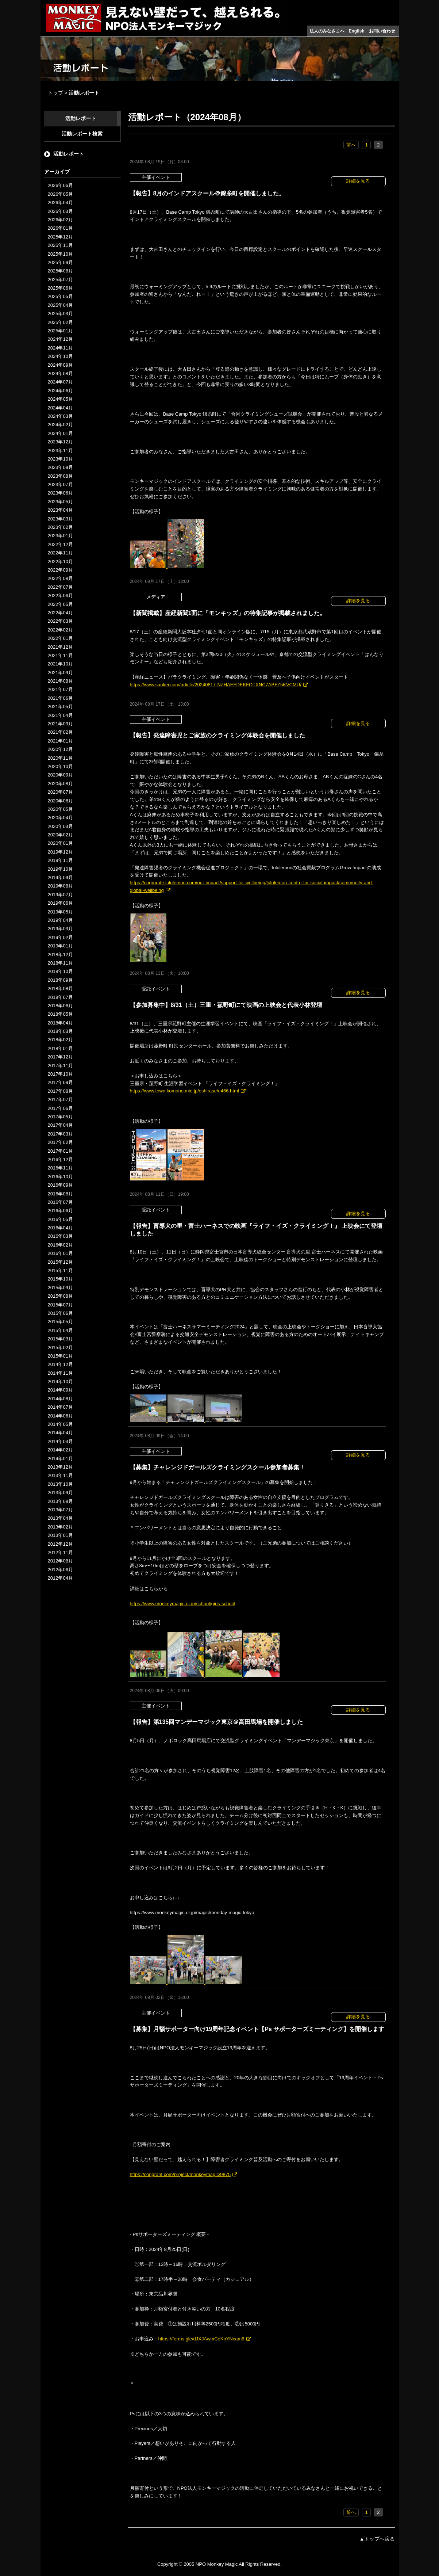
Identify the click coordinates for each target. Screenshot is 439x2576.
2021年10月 (60, 664)
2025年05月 (60, 296)
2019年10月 (60, 869)
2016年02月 (60, 1245)
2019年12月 (60, 852)
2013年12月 (60, 1467)
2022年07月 (60, 587)
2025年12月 (60, 237)
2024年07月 (60, 382)
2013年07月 (60, 1509)
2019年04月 (60, 920)
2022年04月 (60, 612)
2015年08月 (60, 1296)
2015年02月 (60, 1347)
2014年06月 (60, 1416)
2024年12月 (60, 339)
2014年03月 (60, 1441)
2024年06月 (60, 390)
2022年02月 (60, 630)
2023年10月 (60, 459)
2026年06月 (60, 185)
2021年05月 (60, 706)
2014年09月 (60, 1390)
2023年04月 (60, 510)
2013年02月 (60, 1527)
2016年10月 (60, 1176)
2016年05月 (60, 1219)
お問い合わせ (382, 31)
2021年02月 (60, 732)
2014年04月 (60, 1432)
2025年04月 (60, 305)
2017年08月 (60, 1091)
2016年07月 (60, 1202)
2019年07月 (60, 894)
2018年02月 (60, 1039)
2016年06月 (60, 1210)
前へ (351, 145)
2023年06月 (60, 493)
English (357, 31)
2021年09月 (60, 672)
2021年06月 (60, 698)
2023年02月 (60, 527)
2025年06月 (60, 288)
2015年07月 (60, 1305)
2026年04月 (60, 202)
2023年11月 (60, 450)
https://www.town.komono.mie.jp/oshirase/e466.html (184, 1091)
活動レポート (80, 118)
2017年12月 (60, 1057)
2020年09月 (60, 775)
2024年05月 (60, 399)
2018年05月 (60, 1014)
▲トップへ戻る (377, 2539)
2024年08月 (60, 373)
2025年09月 (60, 262)
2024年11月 (60, 348)
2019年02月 (60, 937)
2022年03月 (60, 621)
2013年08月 (60, 1501)
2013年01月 (60, 1535)
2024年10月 (60, 356)
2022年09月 (60, 570)
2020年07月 (60, 792)
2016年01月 (60, 1253)
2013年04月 (60, 1518)
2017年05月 (60, 1116)
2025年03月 (60, 313)
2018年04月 (60, 1023)
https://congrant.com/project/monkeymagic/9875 (180, 2174)
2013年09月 (60, 1492)
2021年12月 (60, 647)
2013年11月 (60, 1475)
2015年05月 (60, 1321)
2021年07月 (60, 689)
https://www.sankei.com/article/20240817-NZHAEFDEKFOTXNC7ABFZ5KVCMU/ (215, 684)
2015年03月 (60, 1339)
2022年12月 (60, 544)
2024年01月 (60, 433)
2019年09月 (60, 877)
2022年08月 (60, 578)
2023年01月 (60, 535)
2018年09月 (60, 980)
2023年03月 (60, 519)
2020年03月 (60, 826)
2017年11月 (60, 1065)
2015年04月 (60, 1330)
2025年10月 (60, 254)
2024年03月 (60, 416)
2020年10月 (60, 766)
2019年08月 (60, 886)
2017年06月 (60, 1108)
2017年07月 (60, 1099)
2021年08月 (60, 681)
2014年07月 (60, 1407)
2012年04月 (60, 1578)
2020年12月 (60, 749)
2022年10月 (60, 561)
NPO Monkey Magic (217, 2564)
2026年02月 (60, 219)
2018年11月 (60, 963)
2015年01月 (60, 1356)
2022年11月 (60, 553)
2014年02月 (60, 1450)
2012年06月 (60, 1569)
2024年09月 (60, 365)
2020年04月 (60, 817)
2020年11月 (60, 758)
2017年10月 (60, 1074)
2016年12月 (60, 1159)
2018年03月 (60, 1031)
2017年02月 (60, 1142)
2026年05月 (60, 194)
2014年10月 (60, 1381)
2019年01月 (60, 946)
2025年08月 (60, 271)
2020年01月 (60, 843)
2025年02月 (60, 322)
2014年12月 (60, 1364)
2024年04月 (60, 408)
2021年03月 (60, 723)
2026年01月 (60, 228)
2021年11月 (60, 655)
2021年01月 (60, 741)
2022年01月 (60, 638)
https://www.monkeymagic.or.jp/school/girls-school (182, 1603)
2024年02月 (60, 424)
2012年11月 (60, 1552)
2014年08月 (60, 1398)
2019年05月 (60, 912)
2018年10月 (60, 971)
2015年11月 (60, 1270)
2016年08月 (60, 1194)
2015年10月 (60, 1279)
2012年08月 (60, 1561)
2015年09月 (60, 1287)
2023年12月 (60, 441)
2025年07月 (60, 279)
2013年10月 (60, 1484)
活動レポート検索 (82, 134)
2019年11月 (60, 860)
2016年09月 (60, 1185)
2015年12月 (60, 1262)
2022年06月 (60, 595)
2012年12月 (60, 1544)
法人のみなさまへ (326, 31)
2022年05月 (60, 604)
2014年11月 (60, 1373)
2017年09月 (60, 1082)
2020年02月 (60, 834)
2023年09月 (60, 467)
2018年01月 (60, 1048)
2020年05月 (60, 809)
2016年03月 (60, 1236)
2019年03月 (60, 928)
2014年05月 (60, 1424)
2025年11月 (60, 245)
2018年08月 (60, 988)
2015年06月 (60, 1313)
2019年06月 (60, 903)
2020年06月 (60, 801)
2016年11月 (60, 1168)
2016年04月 (60, 1227)
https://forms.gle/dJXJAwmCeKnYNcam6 (201, 2339)
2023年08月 (60, 476)
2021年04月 (60, 715)
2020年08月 (60, 783)
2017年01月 (60, 1151)
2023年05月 (60, 501)
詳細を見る (358, 181)
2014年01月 (60, 1458)
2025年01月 (60, 330)
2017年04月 (60, 1125)
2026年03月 (60, 211)
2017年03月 (60, 1134)
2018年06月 (60, 1005)
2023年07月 (60, 484)
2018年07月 (60, 997)
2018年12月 (60, 954)
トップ (55, 93)
